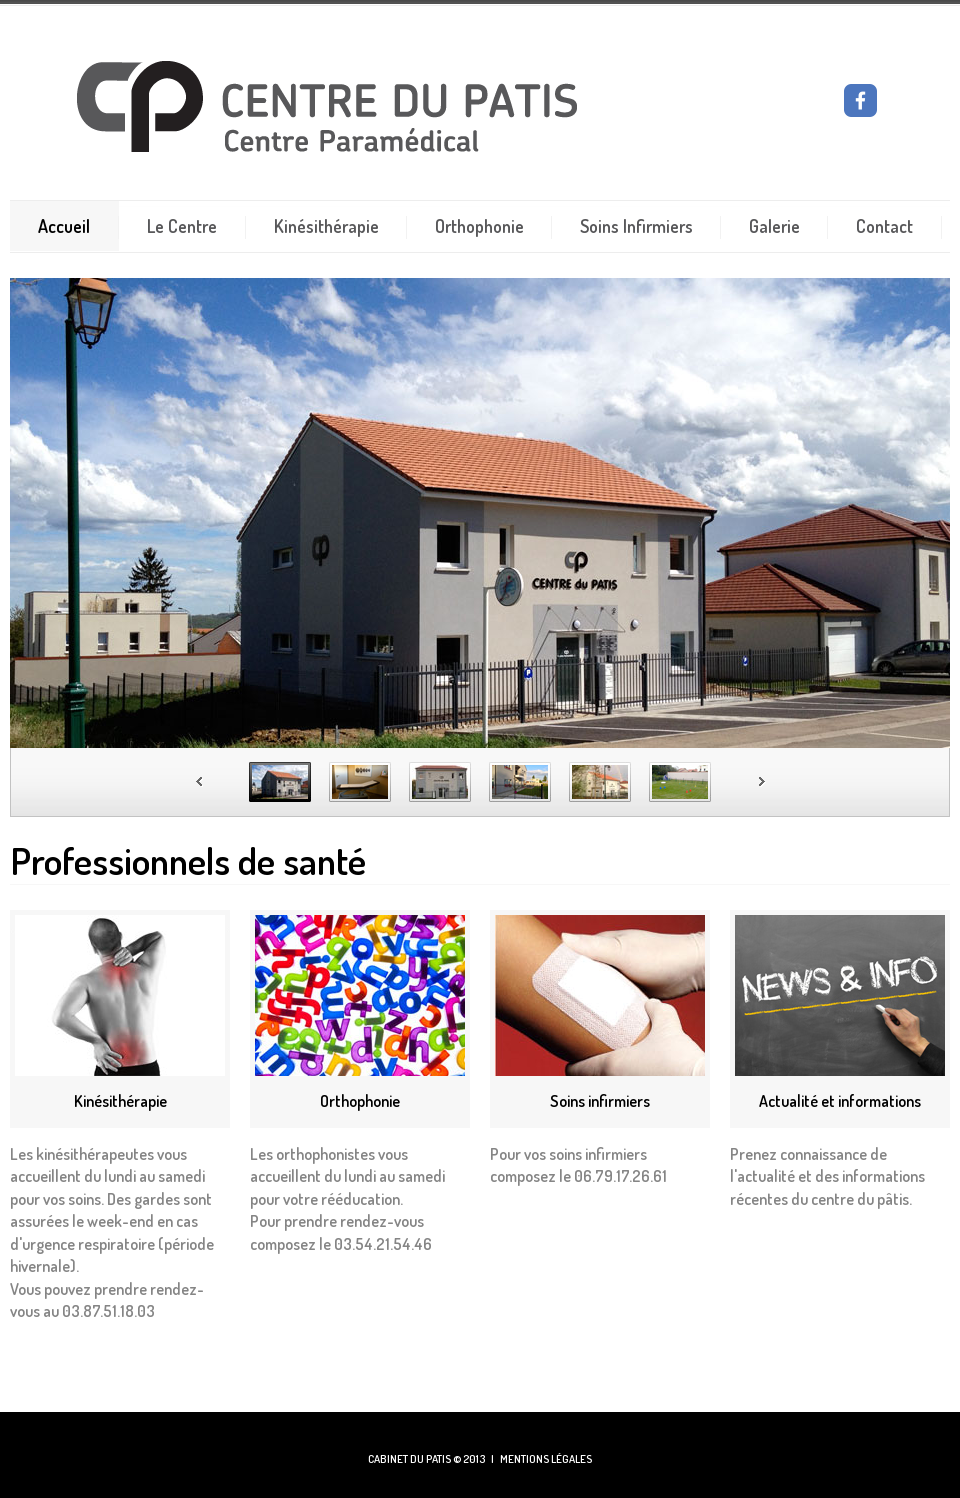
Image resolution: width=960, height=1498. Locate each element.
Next (762, 782)
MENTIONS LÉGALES (546, 1459)
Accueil (64, 226)
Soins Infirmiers (636, 226)
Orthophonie (479, 226)
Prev (199, 782)
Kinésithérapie (326, 226)
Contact (884, 226)
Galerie (774, 226)
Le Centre (182, 226)
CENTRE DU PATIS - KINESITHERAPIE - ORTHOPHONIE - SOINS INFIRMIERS (396, 107)
